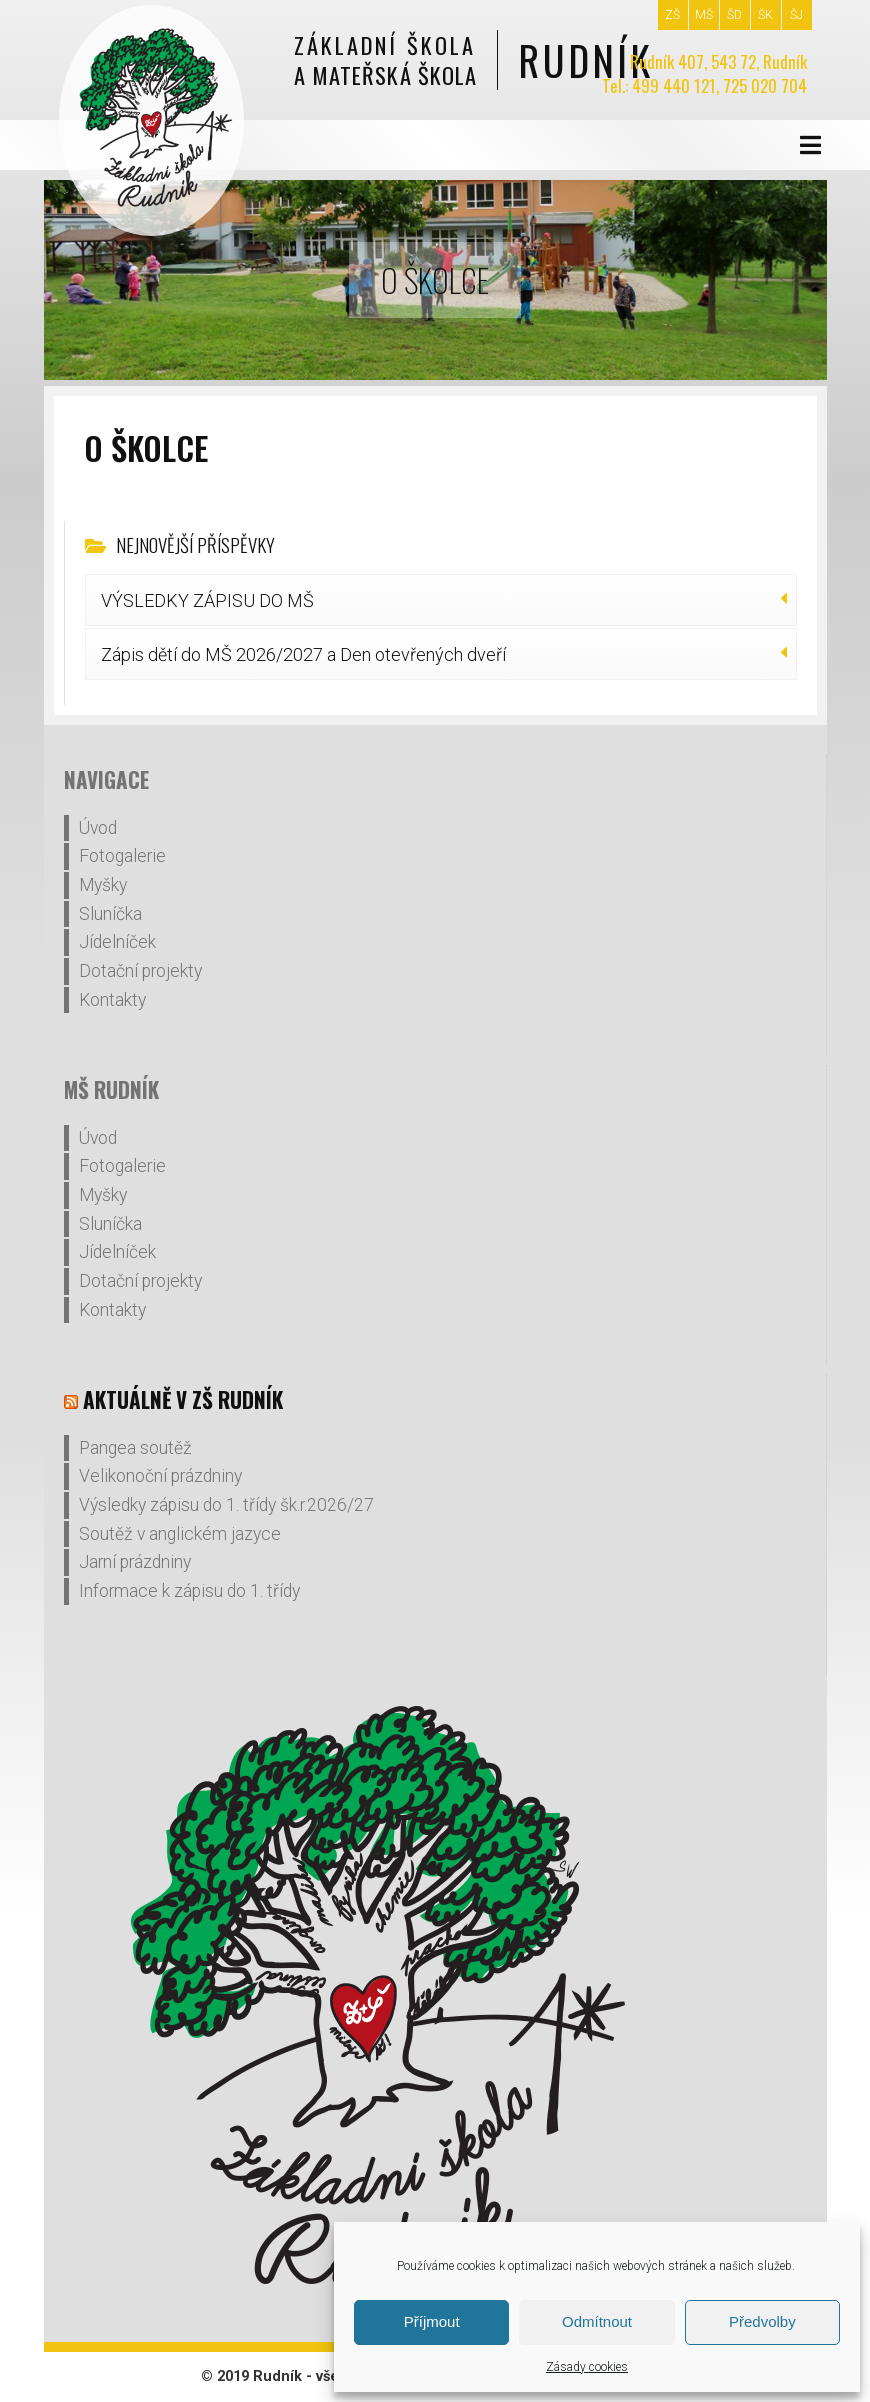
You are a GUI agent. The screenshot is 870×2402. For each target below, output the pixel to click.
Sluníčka (110, 914)
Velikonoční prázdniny (160, 1476)
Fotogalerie (122, 856)
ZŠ (672, 15)
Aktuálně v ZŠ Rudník (183, 1399)
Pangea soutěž (135, 1448)
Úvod (98, 828)
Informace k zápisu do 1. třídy (189, 1591)
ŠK (765, 15)
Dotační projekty (140, 971)
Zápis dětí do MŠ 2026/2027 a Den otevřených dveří (303, 654)
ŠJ (796, 15)
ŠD (734, 15)
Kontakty (112, 1000)
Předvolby (762, 2321)
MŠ (704, 15)
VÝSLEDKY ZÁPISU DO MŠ (207, 600)
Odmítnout (597, 2321)
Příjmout (432, 2321)
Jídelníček (117, 942)
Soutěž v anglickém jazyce (180, 1534)
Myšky (103, 885)
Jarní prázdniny (135, 1562)
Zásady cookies (587, 2367)
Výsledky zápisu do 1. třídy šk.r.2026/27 (226, 1505)
